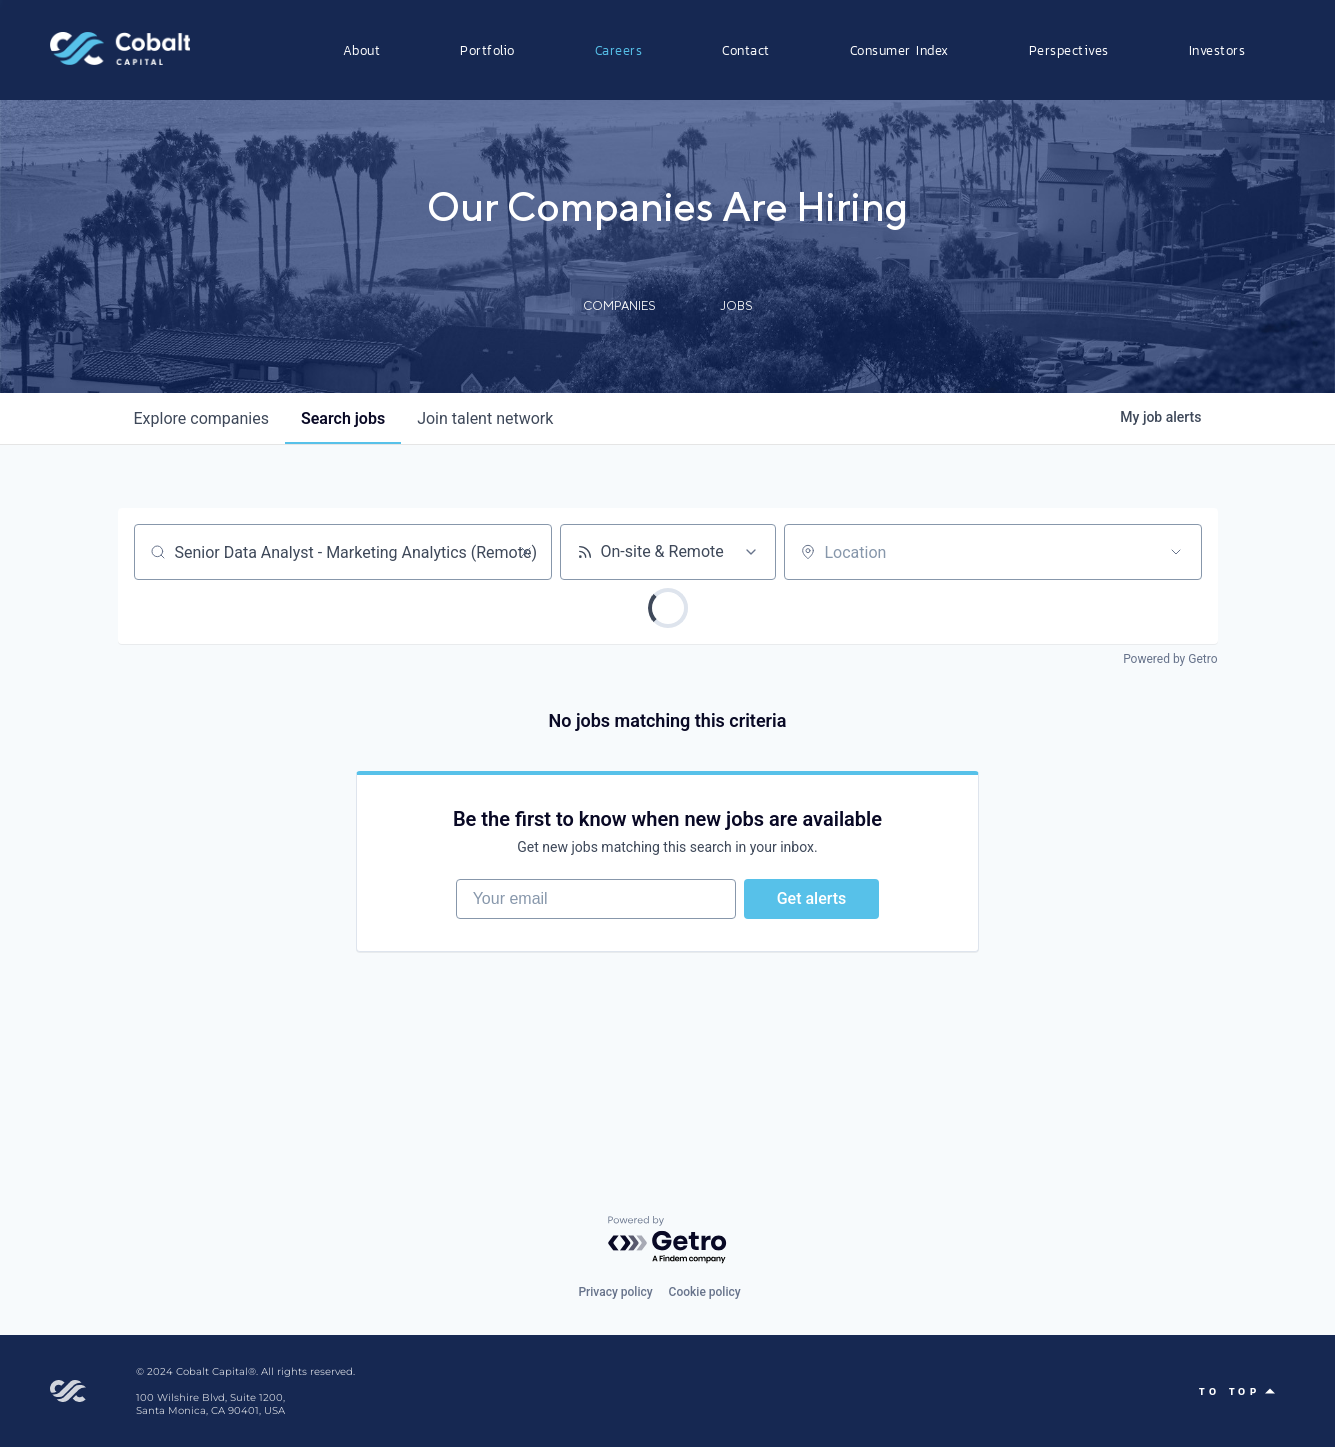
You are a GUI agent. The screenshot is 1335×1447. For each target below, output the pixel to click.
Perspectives (1069, 50)
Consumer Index (899, 50)
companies (201, 418)
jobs (343, 418)
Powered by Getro (1170, 659)
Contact (746, 50)
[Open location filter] (1176, 552)
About (362, 50)
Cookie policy (705, 1292)
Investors (1217, 50)
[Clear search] (526, 552)
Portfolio (487, 50)
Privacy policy (615, 1292)
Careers (619, 50)
